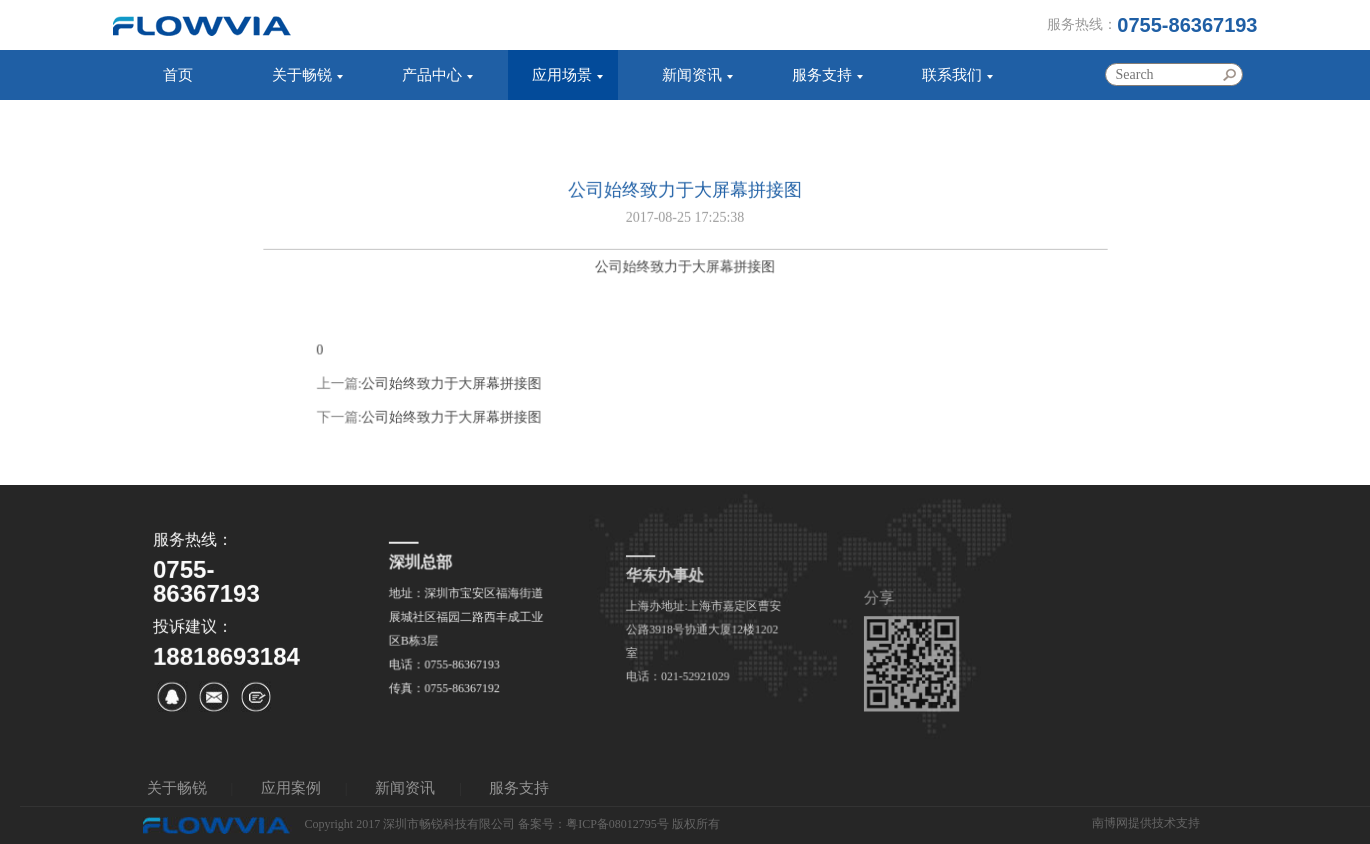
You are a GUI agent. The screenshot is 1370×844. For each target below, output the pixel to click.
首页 (178, 75)
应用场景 (562, 75)
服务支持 (822, 75)
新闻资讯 (692, 75)
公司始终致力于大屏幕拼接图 (455, 396)
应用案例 (291, 788)
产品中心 (432, 75)
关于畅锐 (302, 75)
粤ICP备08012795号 (617, 824)
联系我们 (952, 75)
